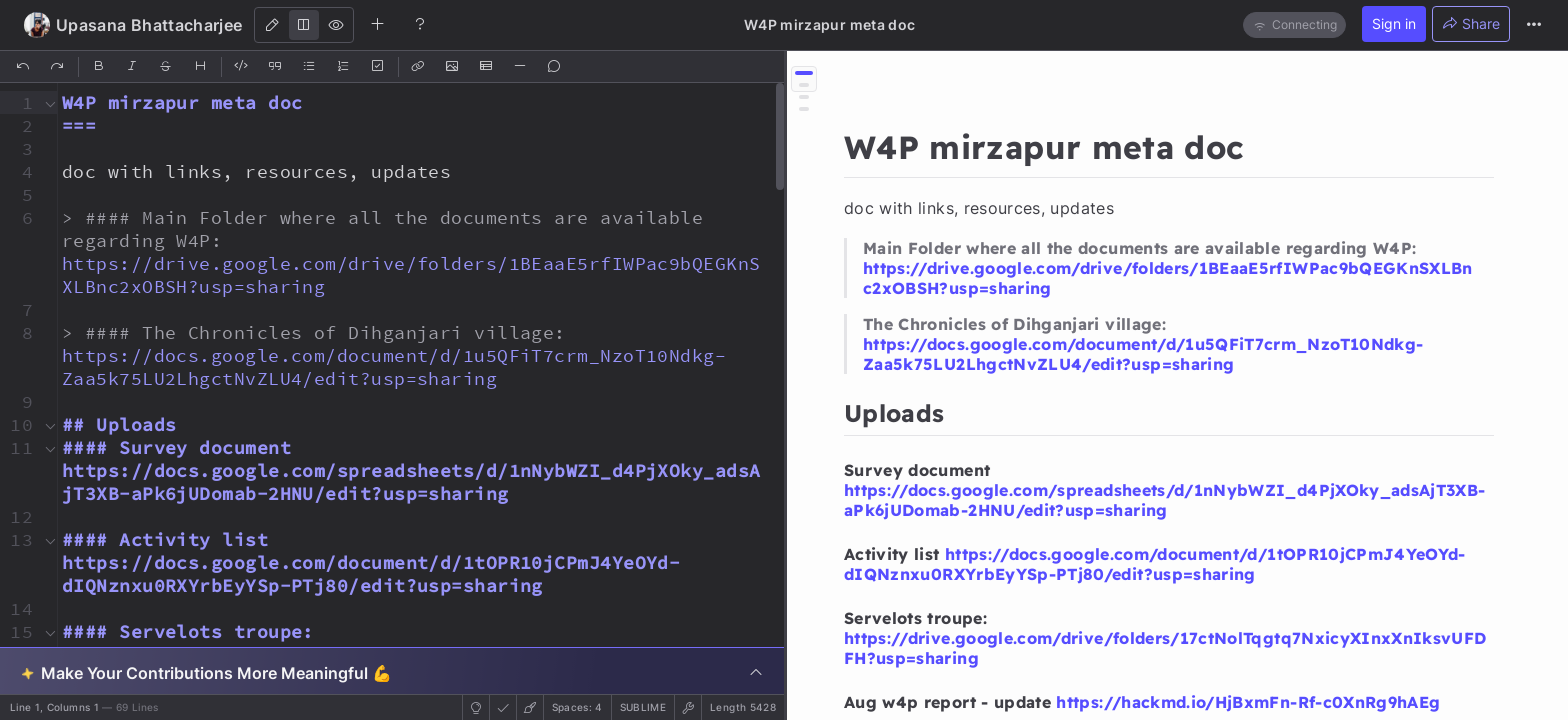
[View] (336, 25)
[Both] (304, 25)
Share (1471, 23)
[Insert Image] (453, 67)
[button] (19, 102)
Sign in (1394, 23)
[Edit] (272, 25)
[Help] (420, 24)
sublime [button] (643, 707)
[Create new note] (378, 24)
